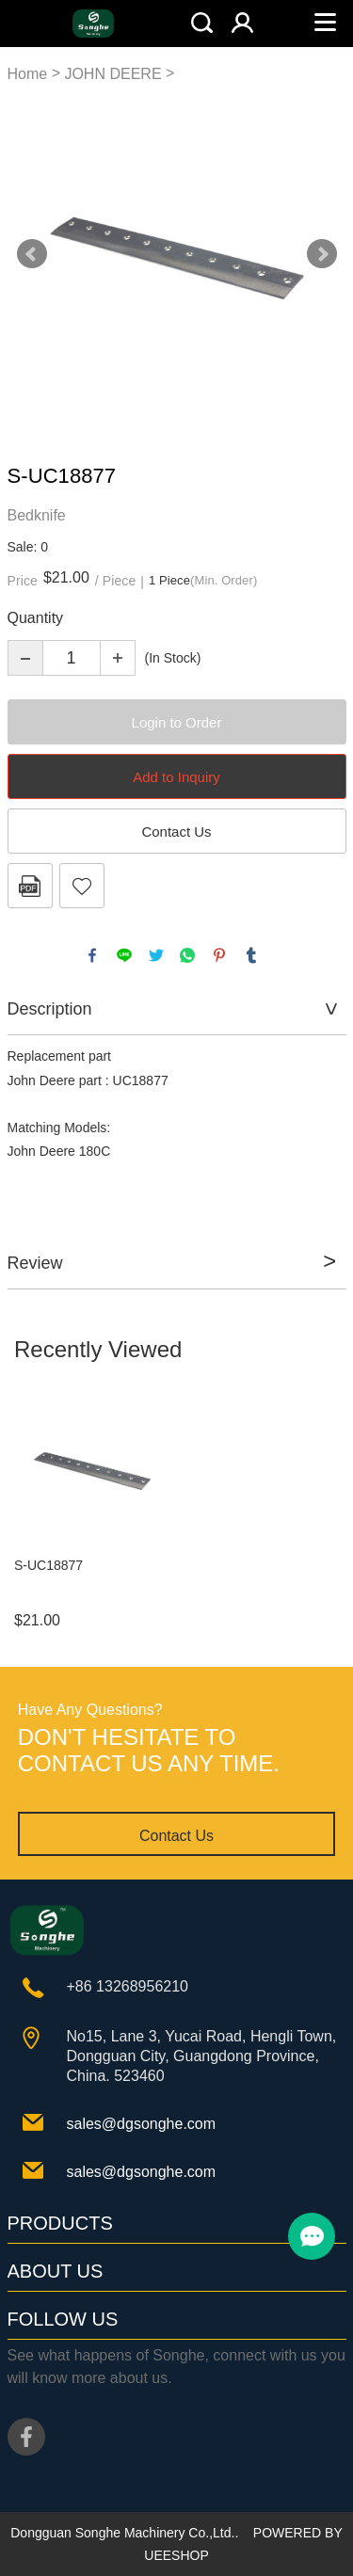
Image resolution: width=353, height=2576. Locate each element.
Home (28, 74)
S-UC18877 (48, 1565)
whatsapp (187, 955)
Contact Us (176, 832)
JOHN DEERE (112, 74)
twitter (156, 955)
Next (322, 254)
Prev (32, 254)
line (124, 955)
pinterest (219, 955)
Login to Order (177, 722)
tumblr (251, 955)
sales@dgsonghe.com (142, 2124)
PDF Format (30, 885)
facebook (92, 955)
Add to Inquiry (176, 777)
